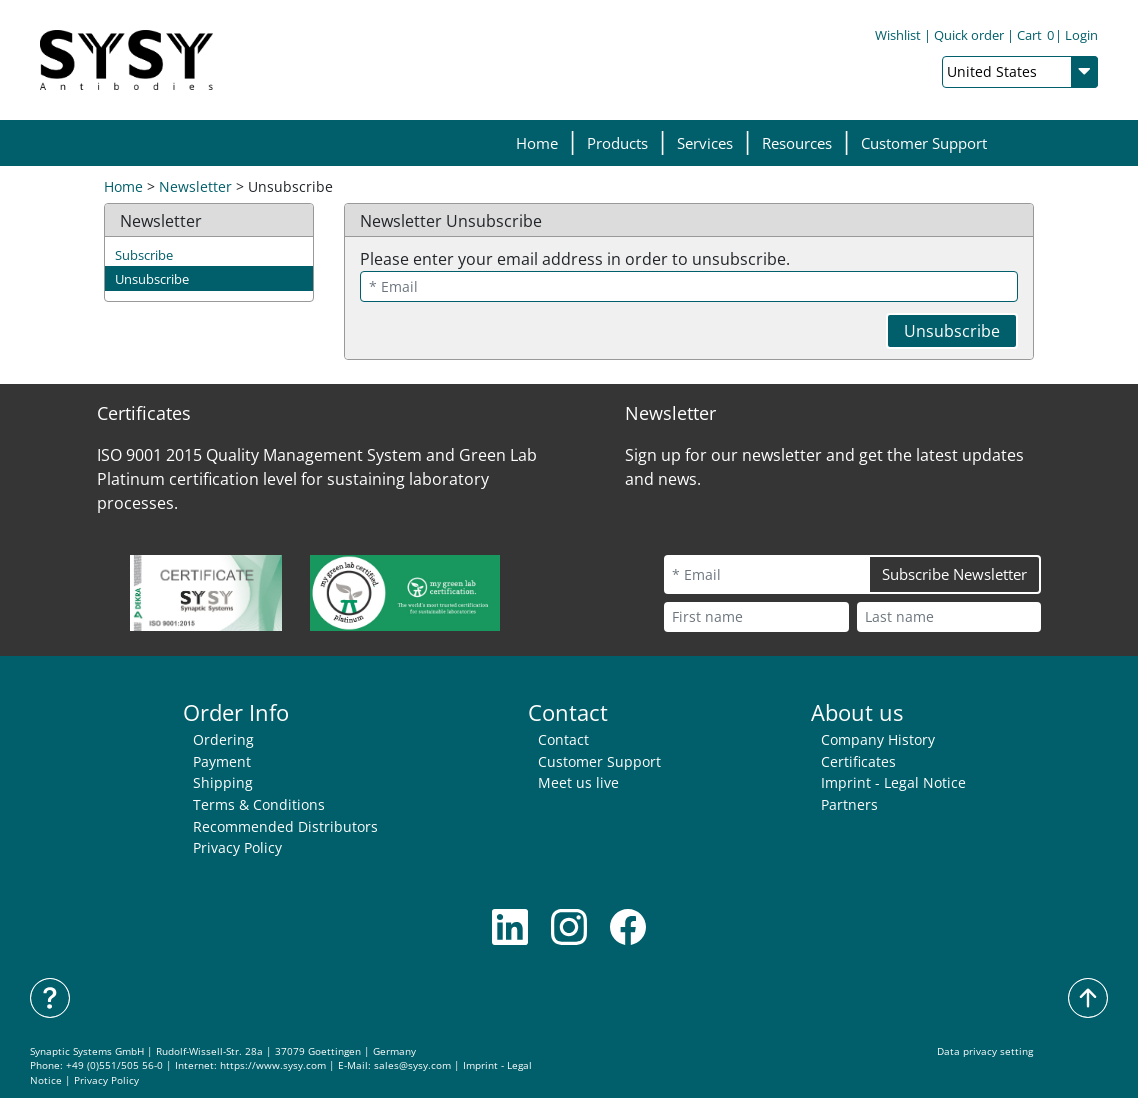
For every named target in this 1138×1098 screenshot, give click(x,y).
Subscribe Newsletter (954, 574)
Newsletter (195, 186)
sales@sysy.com (412, 1065)
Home (537, 143)
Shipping (223, 782)
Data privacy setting (985, 1051)
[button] (617, 143)
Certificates (858, 761)
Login (1081, 35)
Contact (563, 739)
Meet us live (578, 782)
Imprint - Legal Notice (893, 782)
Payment (222, 761)
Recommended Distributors (285, 826)
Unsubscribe (152, 279)
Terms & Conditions (259, 804)
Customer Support (924, 143)
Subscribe (144, 255)
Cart (1035, 35)
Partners (849, 804)
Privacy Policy (237, 847)
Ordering (223, 739)
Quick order (969, 35)
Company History (878, 739)
